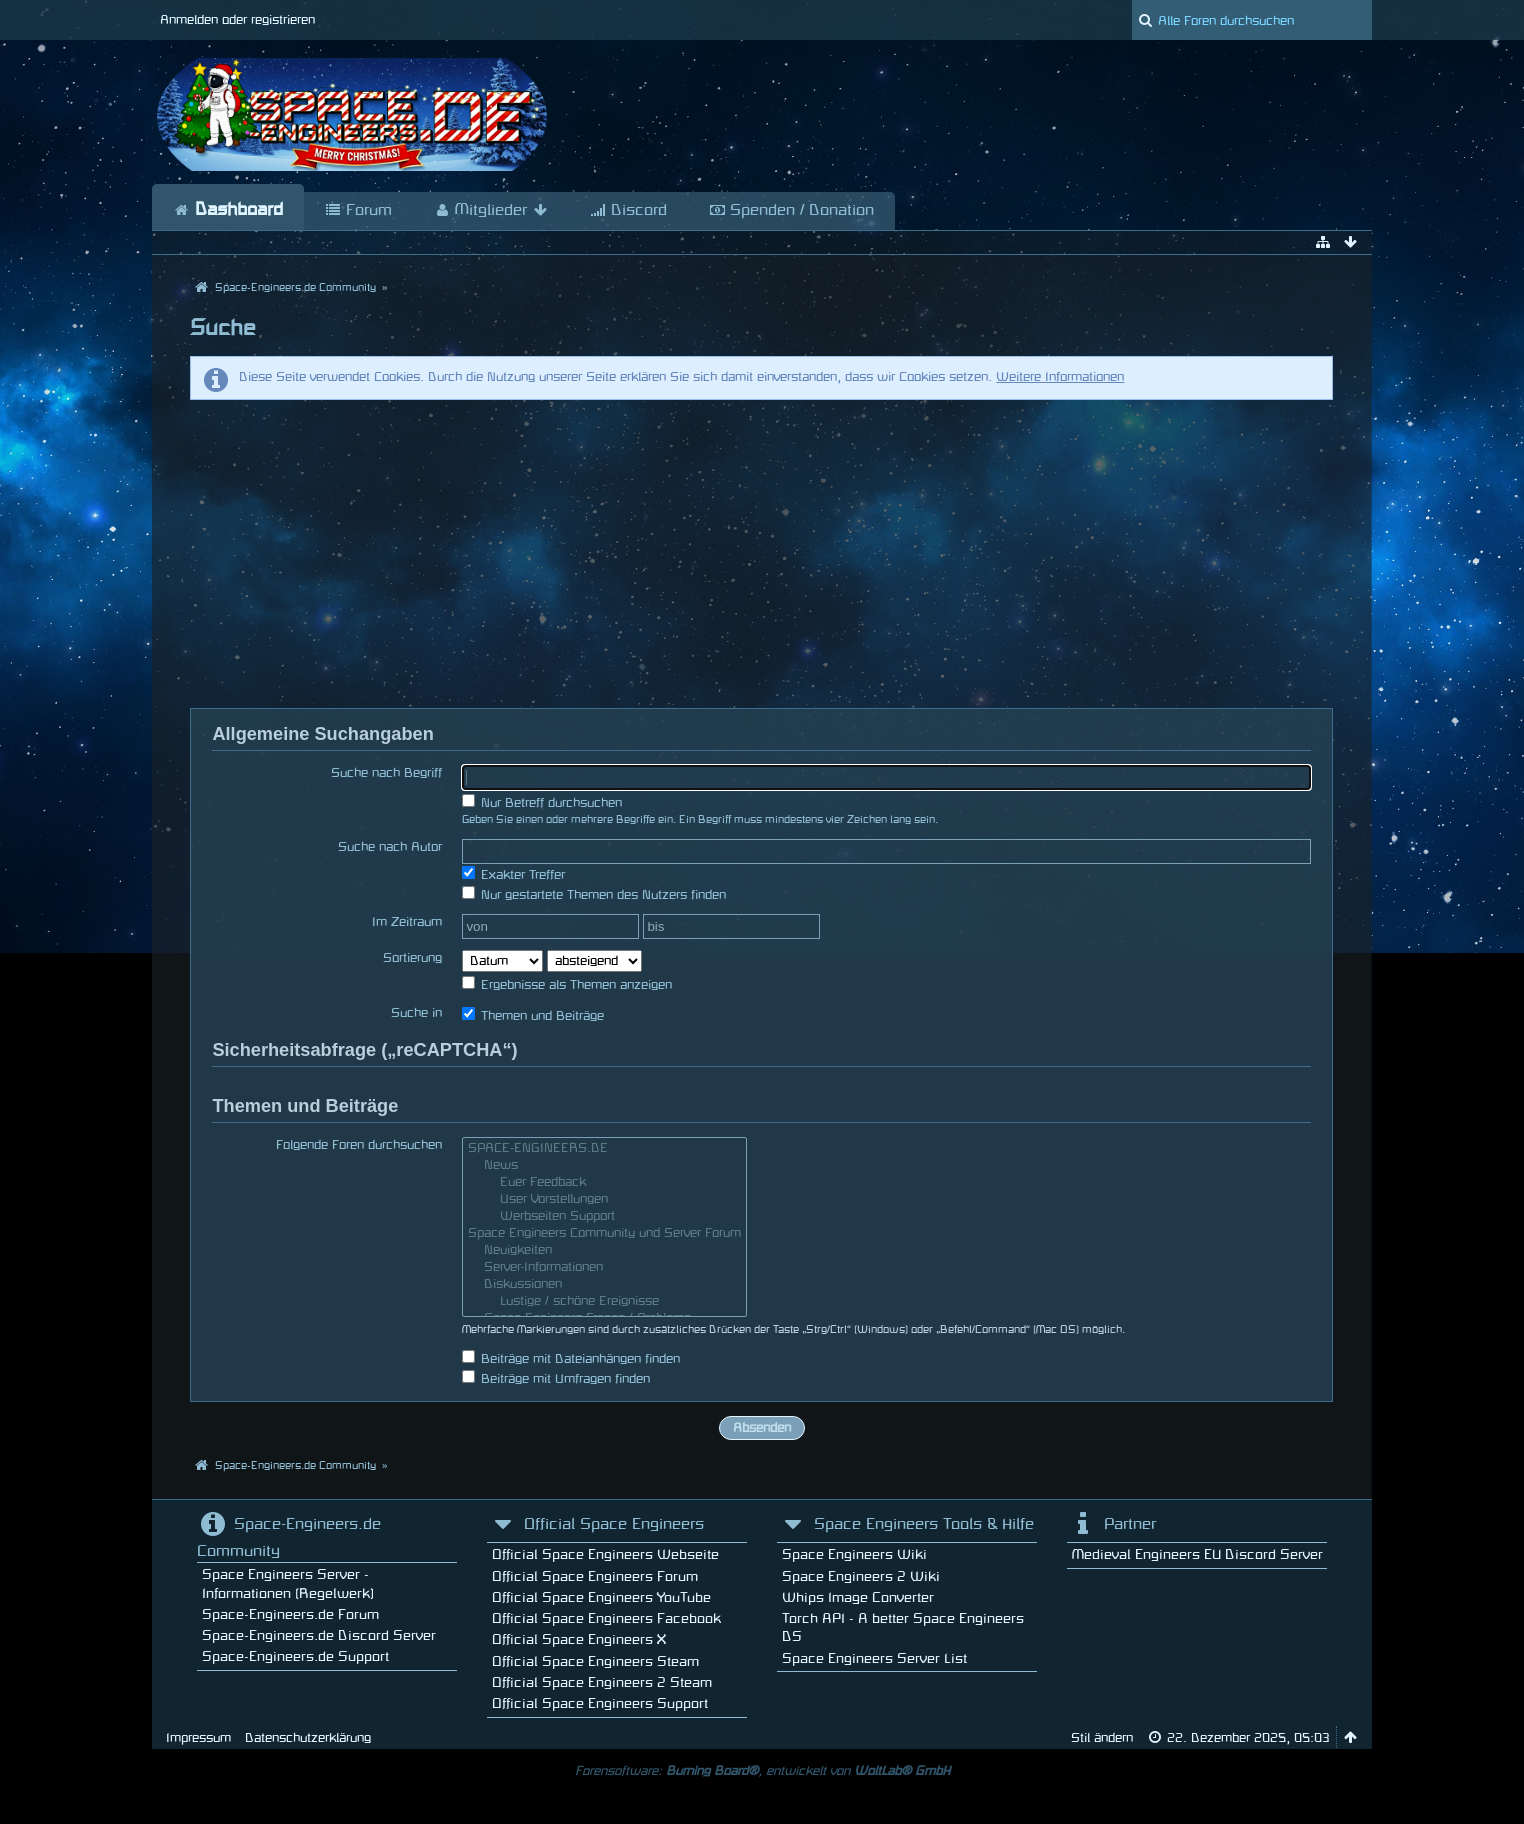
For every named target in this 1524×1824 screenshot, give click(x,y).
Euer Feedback (604, 1184)
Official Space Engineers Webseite (605, 1554)
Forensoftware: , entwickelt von (762, 1771)
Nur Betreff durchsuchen (542, 801)
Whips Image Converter (858, 1597)
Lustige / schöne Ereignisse (604, 1303)
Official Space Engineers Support (600, 1703)
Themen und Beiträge (533, 1014)
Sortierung (412, 958)
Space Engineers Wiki (854, 1554)
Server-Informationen (604, 1269)
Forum (358, 211)
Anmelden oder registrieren (237, 20)
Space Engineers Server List (874, 1658)
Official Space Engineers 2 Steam (602, 1682)
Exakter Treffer (513, 873)
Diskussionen (604, 1286)
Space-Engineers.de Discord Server (319, 1635)
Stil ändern (1102, 1738)
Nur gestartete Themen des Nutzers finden (594, 893)
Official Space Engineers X (579, 1639)
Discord (628, 211)
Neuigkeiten (604, 1252)
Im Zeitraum (407, 922)
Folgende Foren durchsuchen (359, 1145)
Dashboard (228, 210)
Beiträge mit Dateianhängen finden (571, 1357)
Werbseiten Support (604, 1218)
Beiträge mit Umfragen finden (556, 1377)
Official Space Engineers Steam (595, 1661)
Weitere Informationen (1060, 377)
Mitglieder (491, 211)
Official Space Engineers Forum (595, 1576)
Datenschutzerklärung (308, 1738)
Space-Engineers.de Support (295, 1656)
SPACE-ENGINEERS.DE (604, 1150)
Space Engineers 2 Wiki (861, 1576)
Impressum (198, 1738)
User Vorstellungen (604, 1201)
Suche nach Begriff (386, 773)
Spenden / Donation (791, 211)
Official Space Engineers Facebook (606, 1618)
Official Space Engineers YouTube (601, 1597)
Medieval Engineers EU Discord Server (1197, 1554)
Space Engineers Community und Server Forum (604, 1235)
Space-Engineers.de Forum (290, 1614)
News (604, 1167)
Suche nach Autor (390, 847)
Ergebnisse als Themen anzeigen (567, 983)
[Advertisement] (762, 554)
